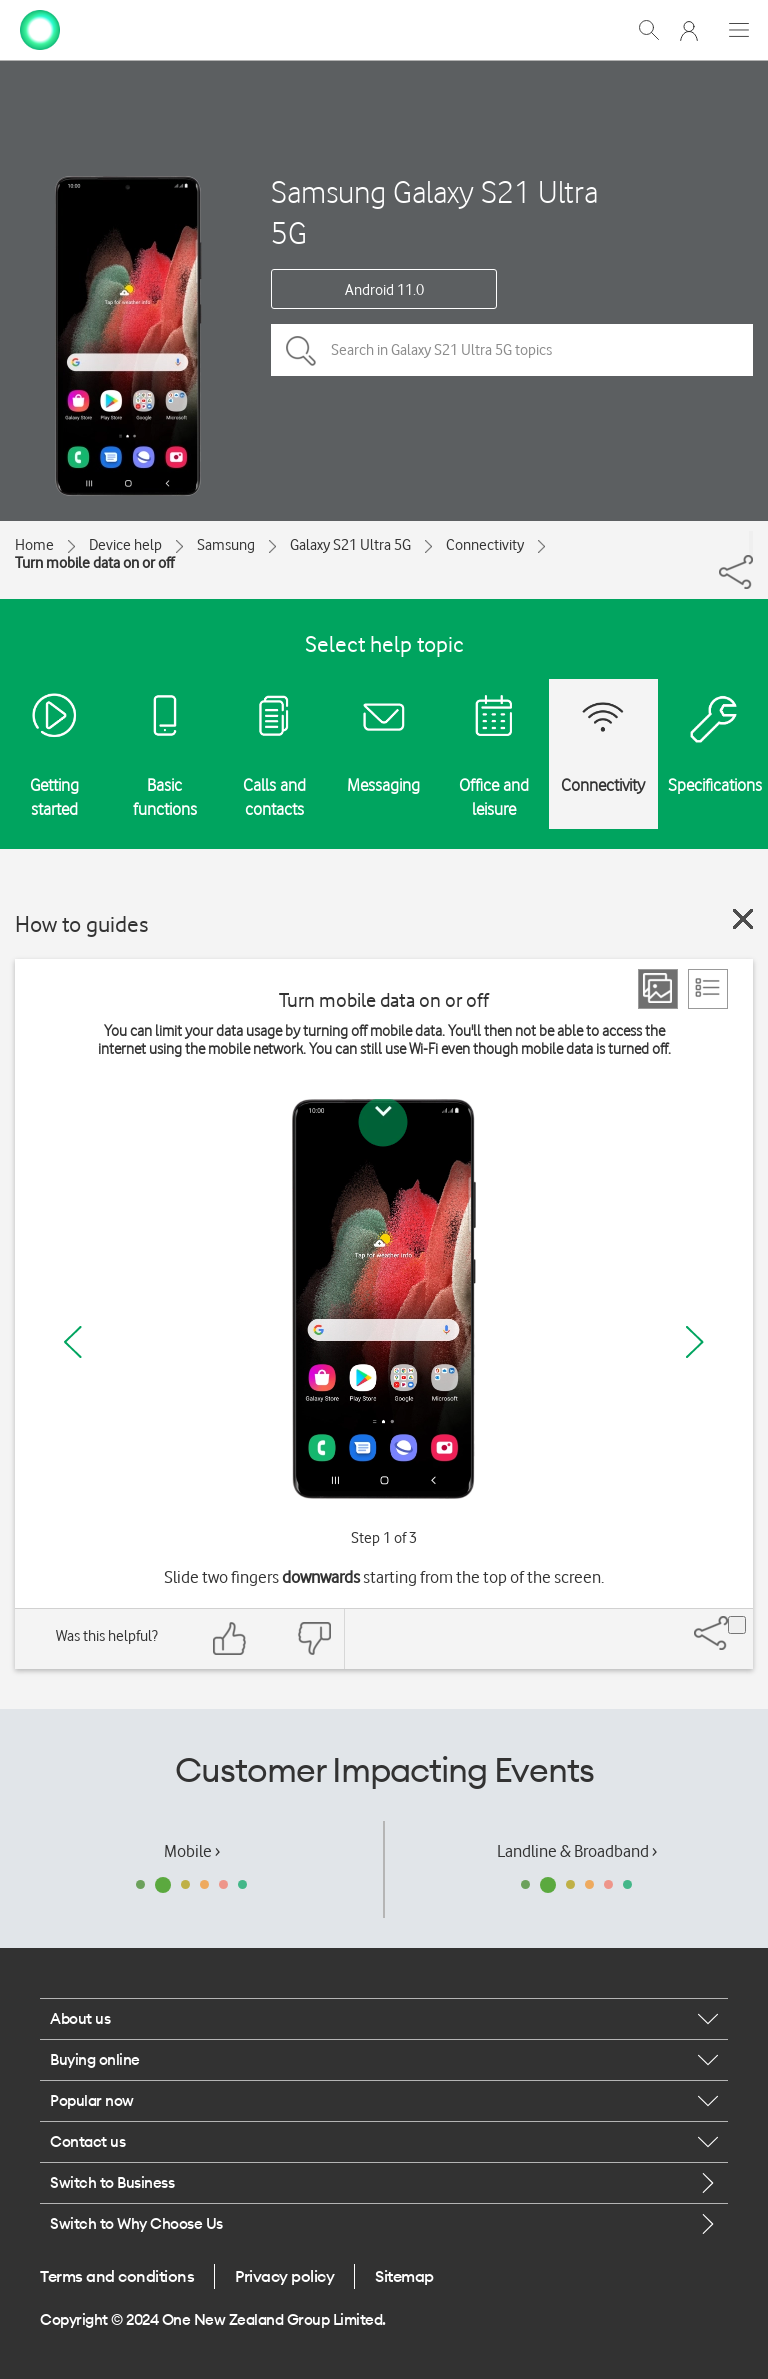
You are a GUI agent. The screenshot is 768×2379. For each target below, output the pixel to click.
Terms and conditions (117, 2276)
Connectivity (485, 545)
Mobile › (192, 1851)
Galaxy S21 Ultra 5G (350, 545)
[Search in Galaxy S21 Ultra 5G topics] (512, 350)
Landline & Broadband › (577, 1851)
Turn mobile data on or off (94, 563)
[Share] (751, 543)
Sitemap (404, 2276)
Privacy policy (284, 2276)
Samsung (226, 545)
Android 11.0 (384, 290)
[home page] (40, 28)
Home (34, 545)
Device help (125, 545)
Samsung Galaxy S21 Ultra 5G (434, 212)
